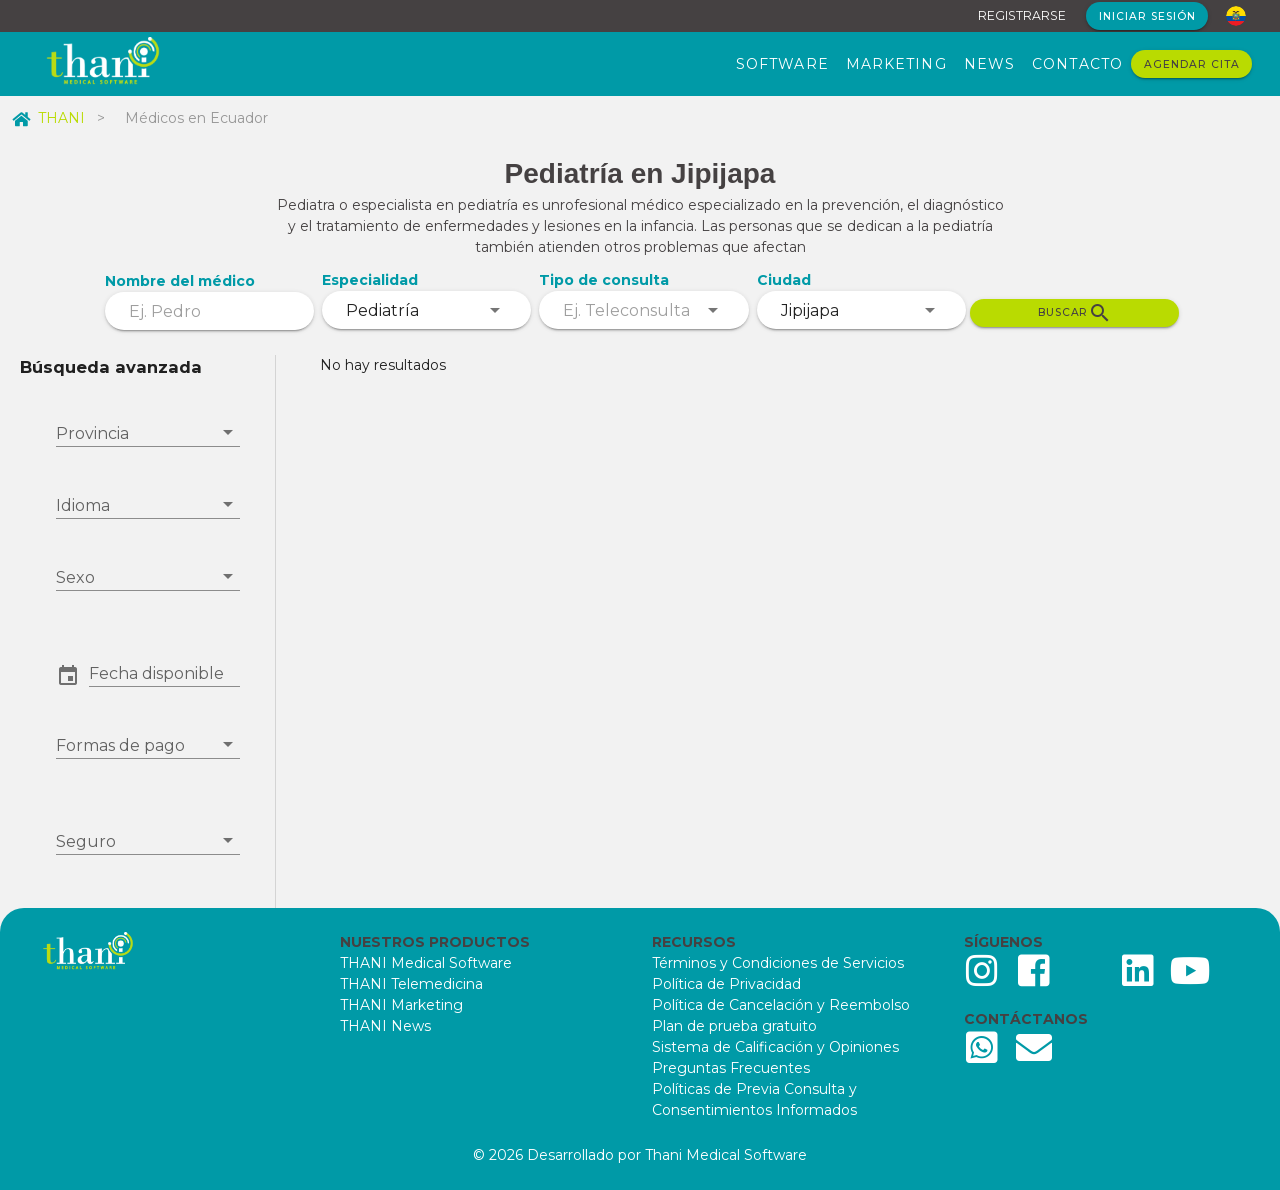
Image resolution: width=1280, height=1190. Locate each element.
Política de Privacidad (726, 984)
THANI (48, 118)
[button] (164, 673)
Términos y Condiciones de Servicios (778, 963)
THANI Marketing (401, 1005)
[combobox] (426, 310)
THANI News (385, 1026)
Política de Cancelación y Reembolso (781, 1005)
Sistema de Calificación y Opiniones (775, 1047)
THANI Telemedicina (411, 984)
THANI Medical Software (426, 963)
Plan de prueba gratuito (734, 1026)
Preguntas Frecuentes (731, 1068)
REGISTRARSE (1022, 15)
